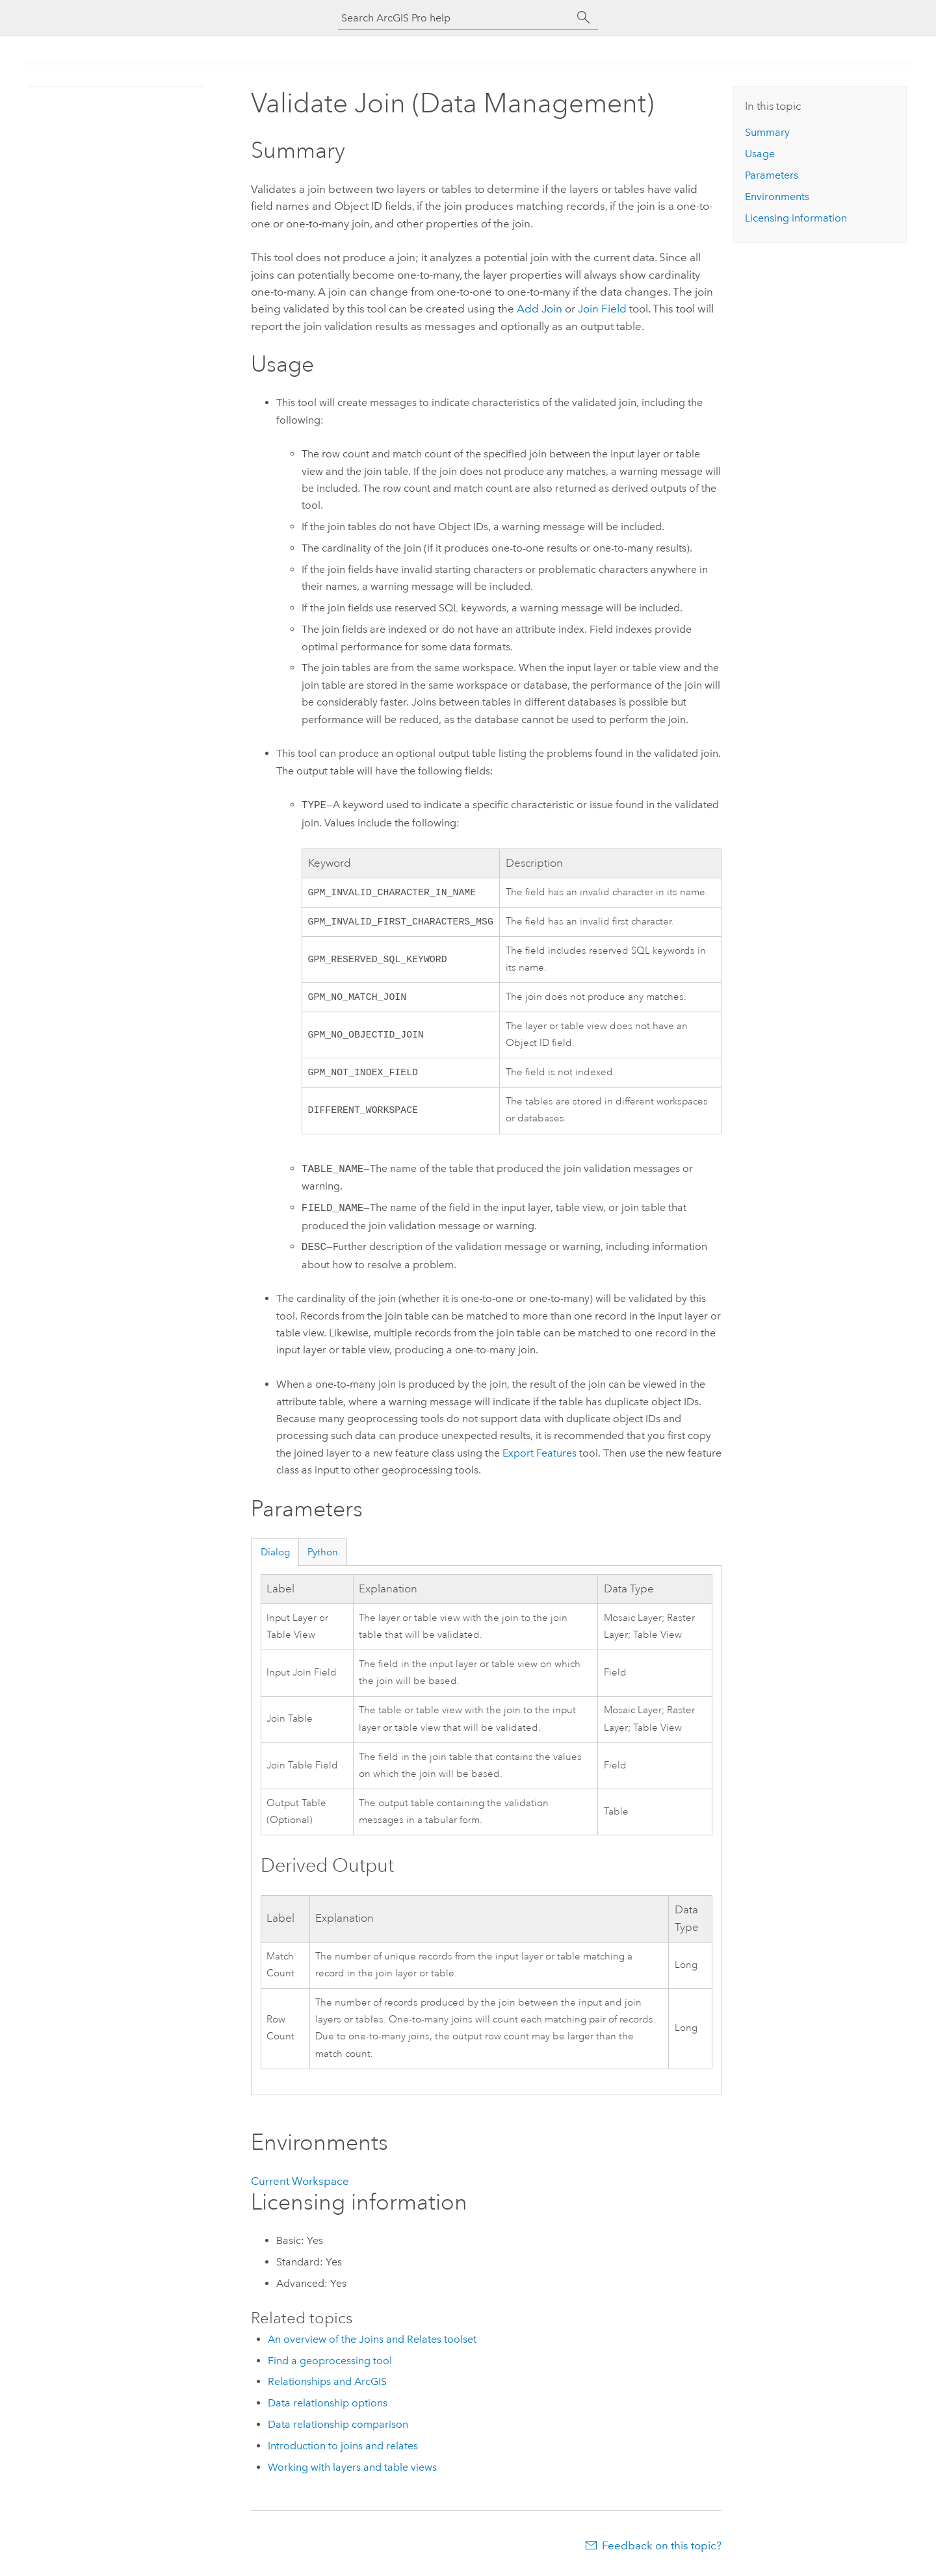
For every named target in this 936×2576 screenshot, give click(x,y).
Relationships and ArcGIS (327, 2386)
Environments (777, 196)
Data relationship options (327, 2408)
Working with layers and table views (352, 2472)
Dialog (275, 1557)
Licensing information (796, 218)
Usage (760, 153)
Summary (767, 132)
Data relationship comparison (338, 2429)
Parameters (771, 175)
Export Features (539, 1458)
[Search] (583, 17)
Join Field (602, 308)
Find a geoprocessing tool (330, 2366)
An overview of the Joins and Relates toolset (372, 2344)
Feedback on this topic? (662, 2550)
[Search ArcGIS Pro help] (455, 17)
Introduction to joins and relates (343, 2451)
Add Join (539, 308)
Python (322, 1557)
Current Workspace (300, 2186)
